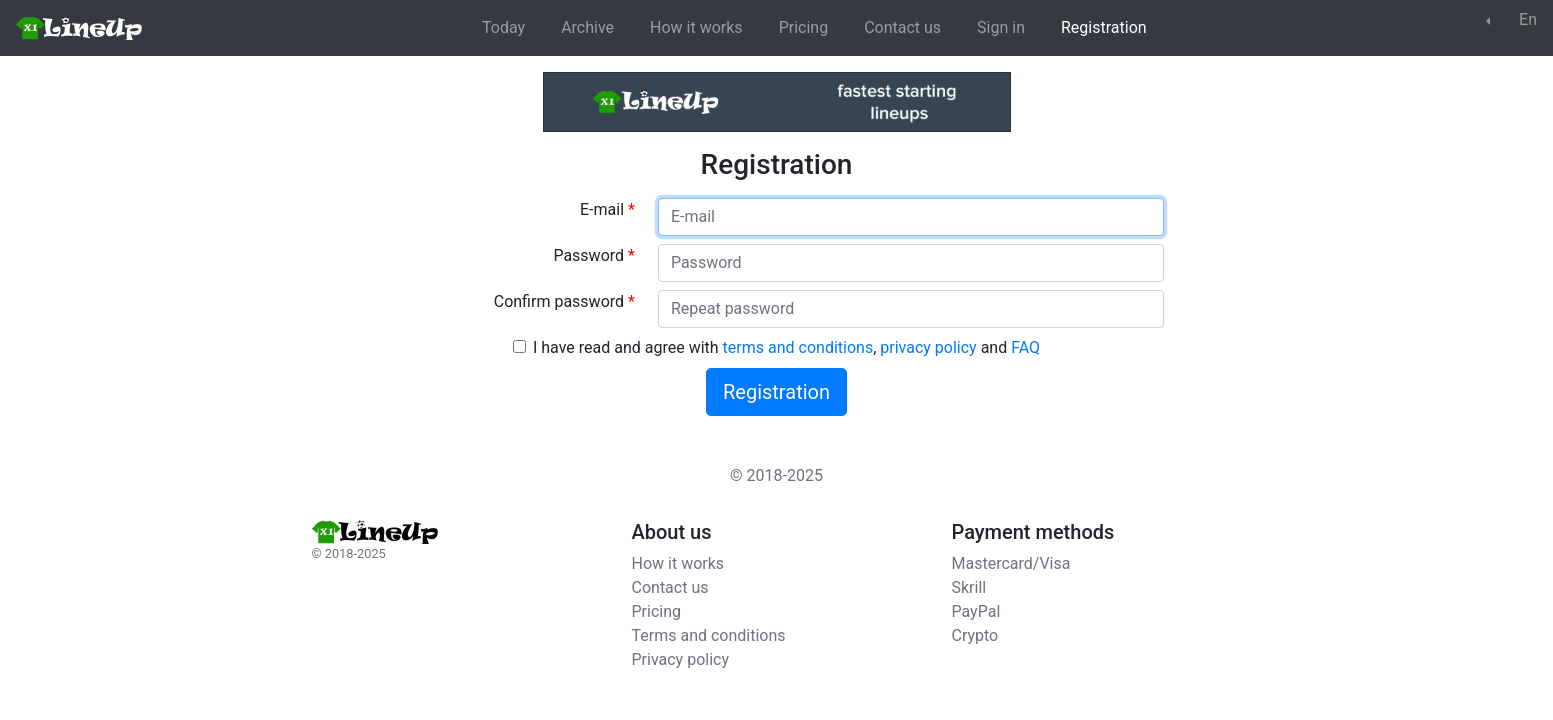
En (1515, 19)
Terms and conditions (709, 635)
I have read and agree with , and (786, 347)
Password (594, 255)
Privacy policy (681, 659)
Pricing (804, 27)
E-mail (607, 209)
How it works (696, 27)
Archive (587, 27)
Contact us (902, 27)
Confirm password (564, 301)
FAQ (1025, 347)
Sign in (1001, 27)
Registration (1104, 27)
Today (503, 27)
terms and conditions (798, 347)
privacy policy (928, 347)
